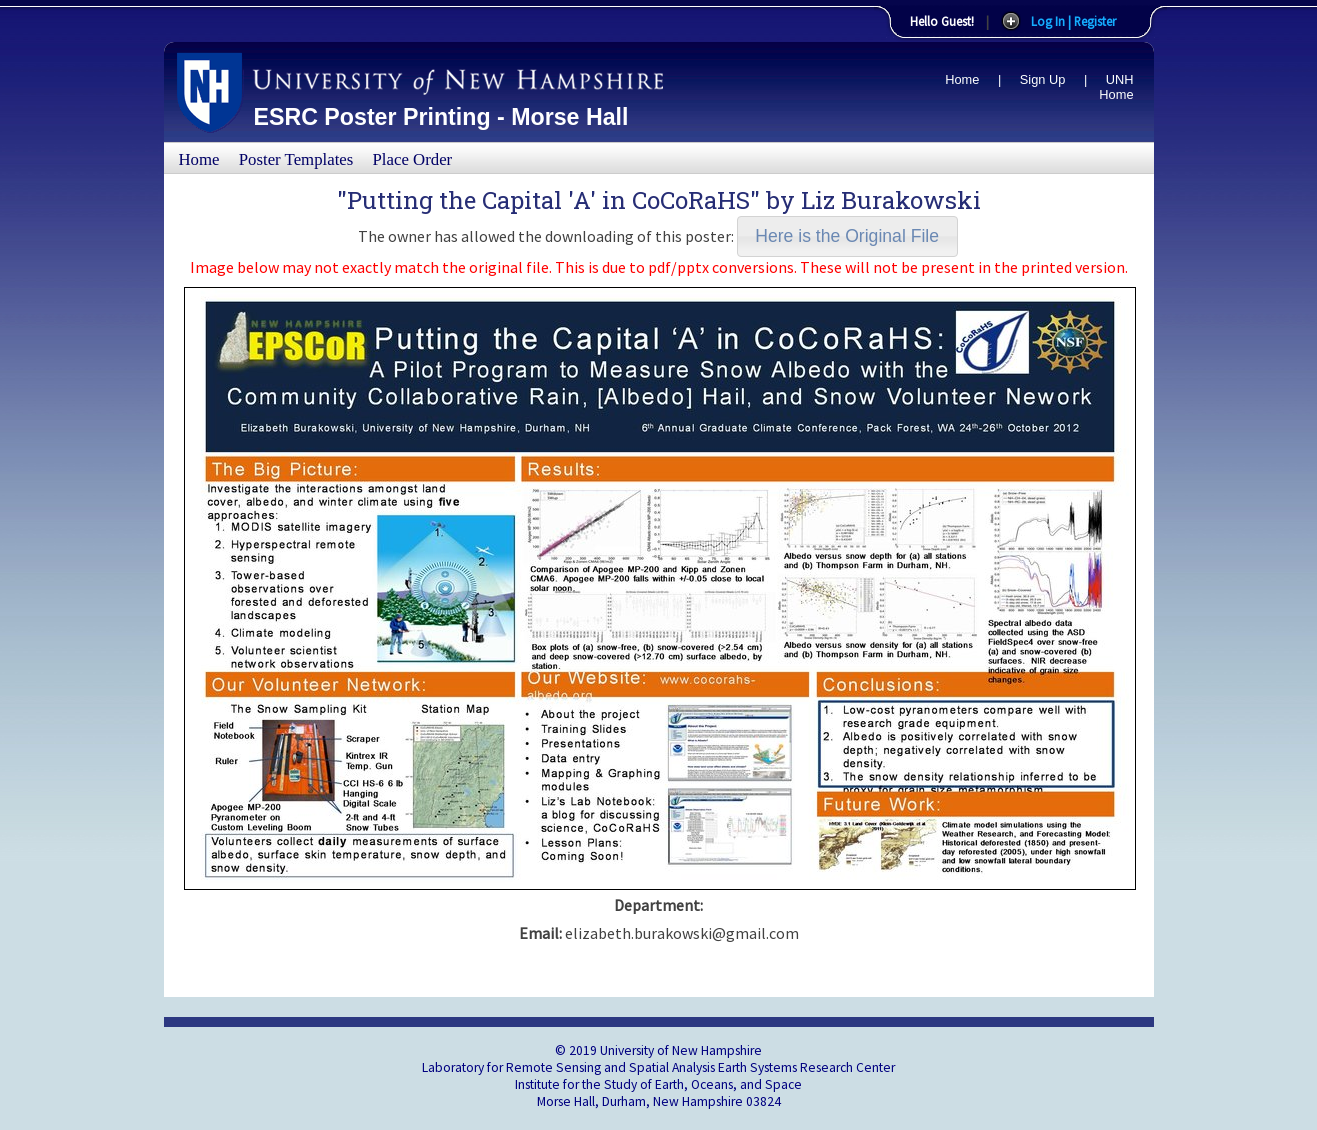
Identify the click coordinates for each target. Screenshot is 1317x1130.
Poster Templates (296, 159)
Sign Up (1043, 79)
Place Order (413, 159)
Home (962, 79)
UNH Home (1116, 87)
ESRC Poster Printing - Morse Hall (441, 117)
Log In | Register (1073, 21)
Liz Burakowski (891, 200)
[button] (847, 236)
